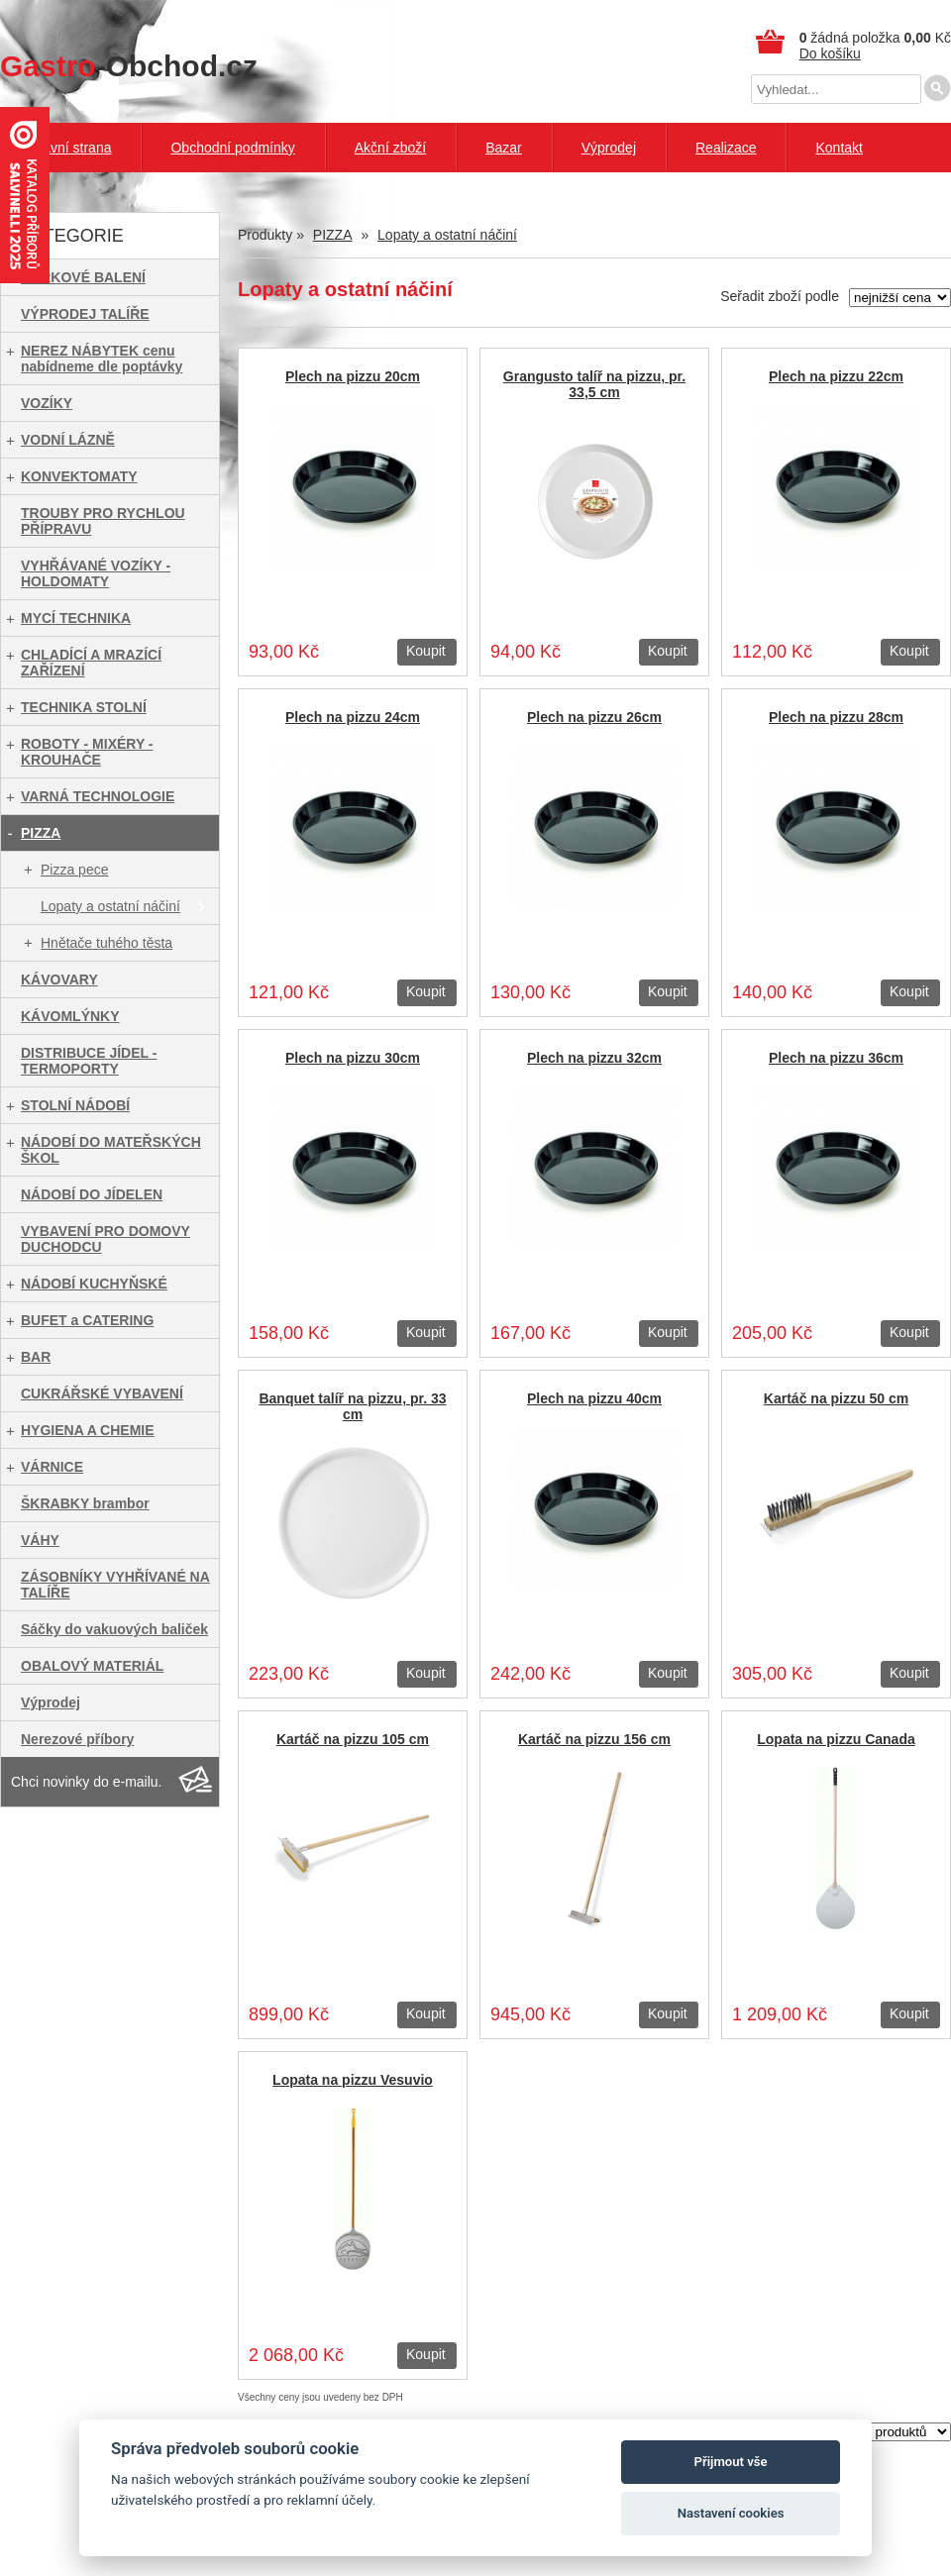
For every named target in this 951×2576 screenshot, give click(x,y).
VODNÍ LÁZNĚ (68, 440)
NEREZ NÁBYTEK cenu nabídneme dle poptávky (101, 358)
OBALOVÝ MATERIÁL (92, 1666)
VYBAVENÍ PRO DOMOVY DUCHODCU (105, 1239)
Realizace (725, 147)
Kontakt (838, 147)
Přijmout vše (731, 2461)
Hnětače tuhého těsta (106, 943)
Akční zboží (390, 147)
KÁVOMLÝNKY (70, 1016)
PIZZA (40, 833)
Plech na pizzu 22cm (836, 376)
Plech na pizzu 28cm (836, 717)
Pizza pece (74, 869)
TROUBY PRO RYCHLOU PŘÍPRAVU (103, 521)
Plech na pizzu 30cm (352, 1058)
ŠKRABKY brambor (85, 1503)
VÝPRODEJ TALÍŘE (85, 314)
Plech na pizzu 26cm (594, 717)
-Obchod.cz (129, 66)
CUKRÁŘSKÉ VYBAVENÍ (102, 1393)
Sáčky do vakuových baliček (114, 1629)
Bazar (503, 147)
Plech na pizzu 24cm (352, 717)
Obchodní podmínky (232, 147)
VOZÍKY (46, 403)
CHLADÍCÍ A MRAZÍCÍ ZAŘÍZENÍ (91, 662)
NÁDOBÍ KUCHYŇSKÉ (94, 1283)
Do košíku (830, 53)
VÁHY (40, 1540)
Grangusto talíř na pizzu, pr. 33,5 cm (594, 384)
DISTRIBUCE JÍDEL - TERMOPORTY (89, 1061)
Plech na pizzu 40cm (594, 1398)
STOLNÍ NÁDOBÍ (75, 1105)
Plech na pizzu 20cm (352, 376)
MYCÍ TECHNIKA (76, 618)
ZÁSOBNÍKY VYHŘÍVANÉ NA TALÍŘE (115, 1584)
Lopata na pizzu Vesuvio (352, 2080)
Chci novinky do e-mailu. (86, 1782)
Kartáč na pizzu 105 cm (352, 1739)
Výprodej (608, 147)
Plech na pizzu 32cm (594, 1058)
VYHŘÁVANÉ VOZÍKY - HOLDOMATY (95, 573)
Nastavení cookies (731, 2513)
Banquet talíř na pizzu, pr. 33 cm (352, 1406)
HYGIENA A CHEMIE (88, 1430)
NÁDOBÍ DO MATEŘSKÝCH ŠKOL (111, 1150)
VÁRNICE (52, 1467)
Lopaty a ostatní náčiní (110, 906)
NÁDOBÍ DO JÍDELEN (91, 1194)
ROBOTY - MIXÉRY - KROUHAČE (87, 752)
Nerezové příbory (77, 1739)
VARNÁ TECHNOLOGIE (97, 796)
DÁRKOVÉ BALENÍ (83, 277)
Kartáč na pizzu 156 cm (594, 1739)
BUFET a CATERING (87, 1320)
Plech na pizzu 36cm (836, 1058)
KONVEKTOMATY (79, 476)
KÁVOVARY (59, 979)
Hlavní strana (70, 147)
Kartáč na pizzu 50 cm (836, 1398)
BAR (36, 1357)
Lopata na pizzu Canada (835, 1739)
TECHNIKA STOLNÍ (84, 707)
